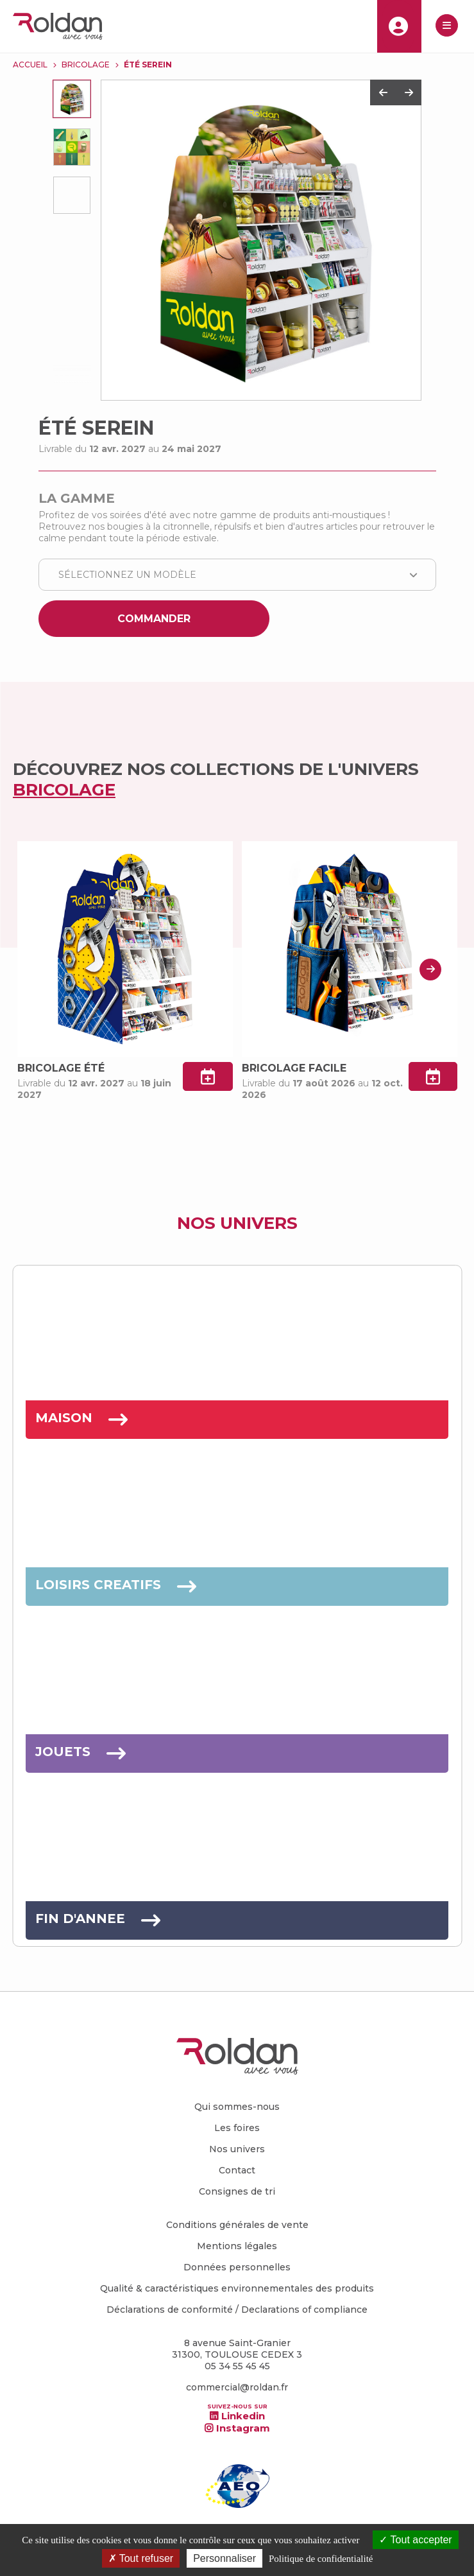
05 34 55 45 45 (237, 2366)
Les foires (237, 2128)
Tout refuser (141, 2558)
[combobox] (237, 575)
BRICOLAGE (86, 64)
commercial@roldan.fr (237, 2387)
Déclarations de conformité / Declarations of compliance (237, 2309)
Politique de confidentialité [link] (321, 2559)
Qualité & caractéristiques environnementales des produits (237, 2288)
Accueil (30, 64)
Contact (237, 2170)
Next (408, 92)
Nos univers (237, 2149)
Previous (383, 92)
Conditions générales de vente (237, 2225)
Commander (153, 619)
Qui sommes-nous (237, 2106)
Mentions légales (237, 2246)
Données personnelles (237, 2267)
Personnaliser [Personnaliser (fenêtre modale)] (224, 2558)
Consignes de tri (237, 2191)
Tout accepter (415, 2539)
